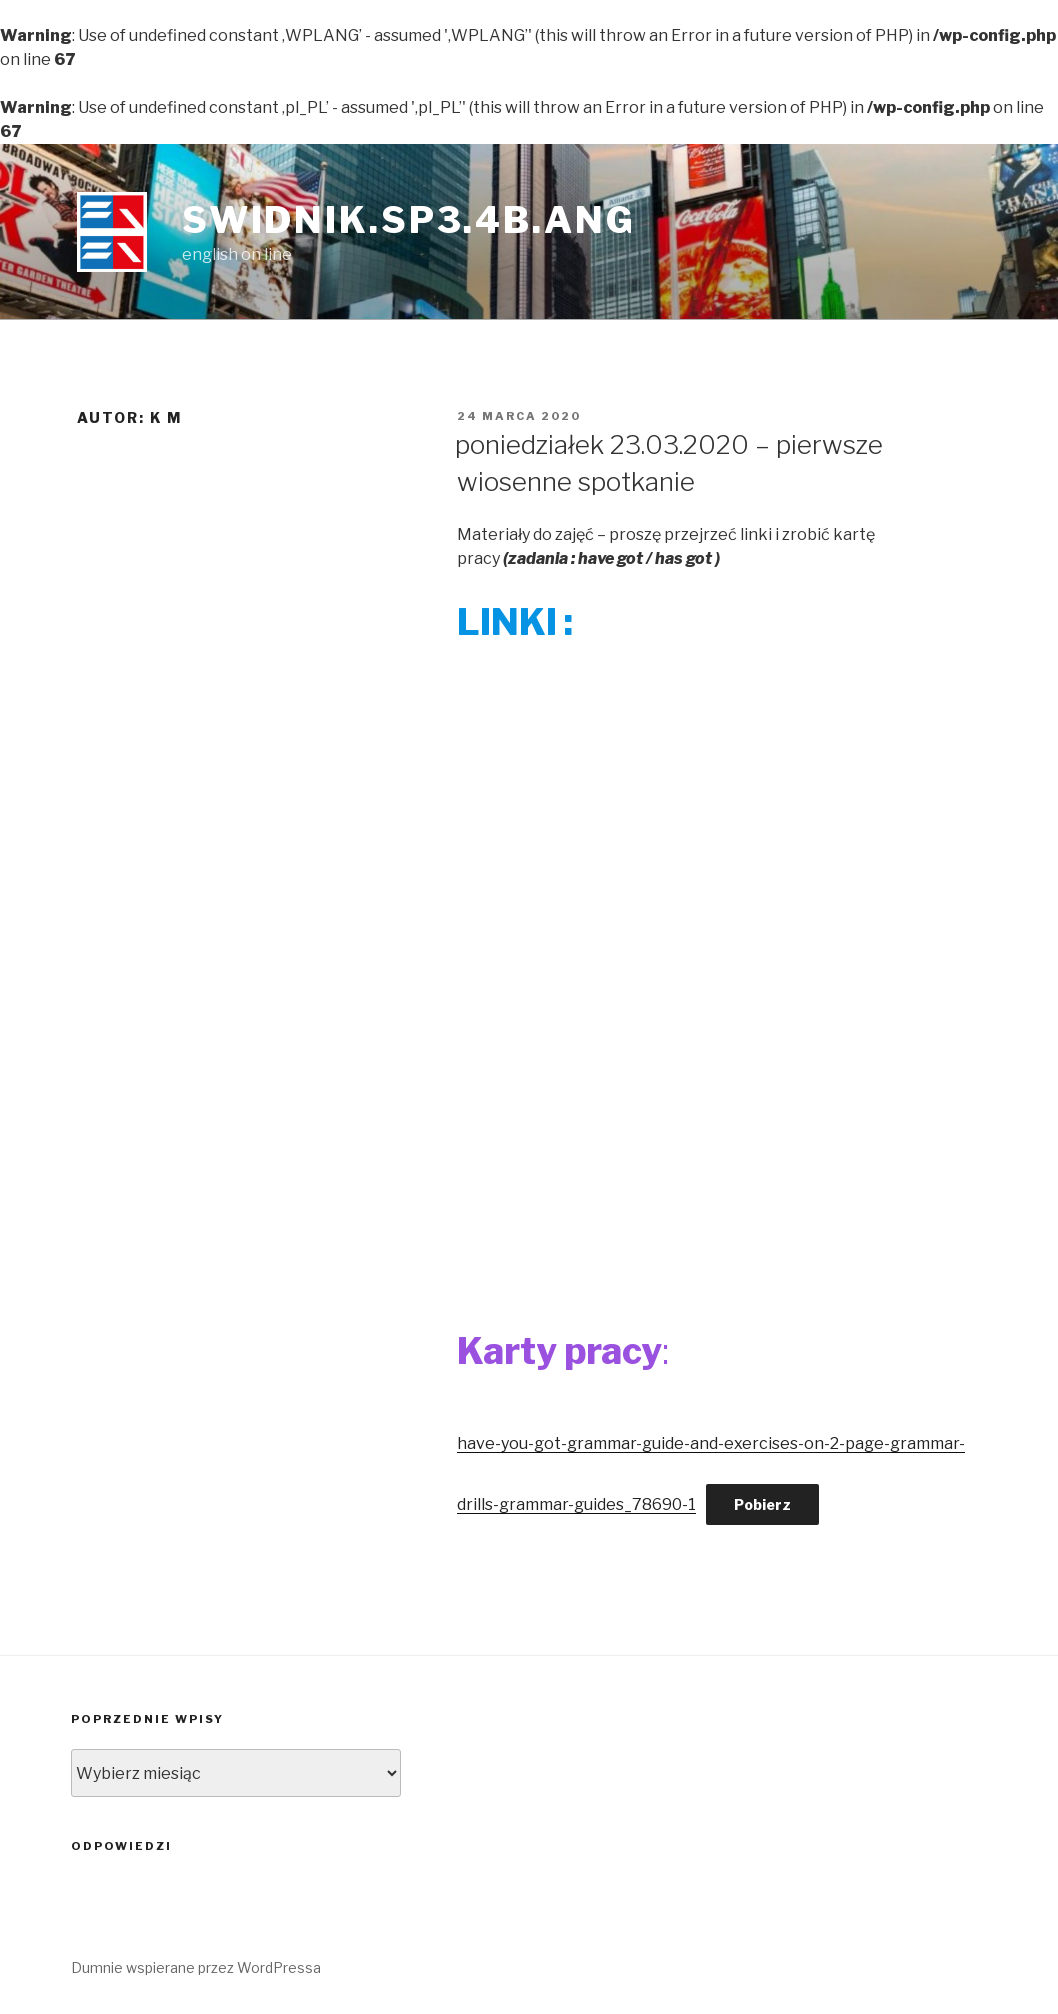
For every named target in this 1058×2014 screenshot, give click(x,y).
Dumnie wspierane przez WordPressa (196, 1967)
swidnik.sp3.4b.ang (409, 220)
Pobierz (762, 1504)
